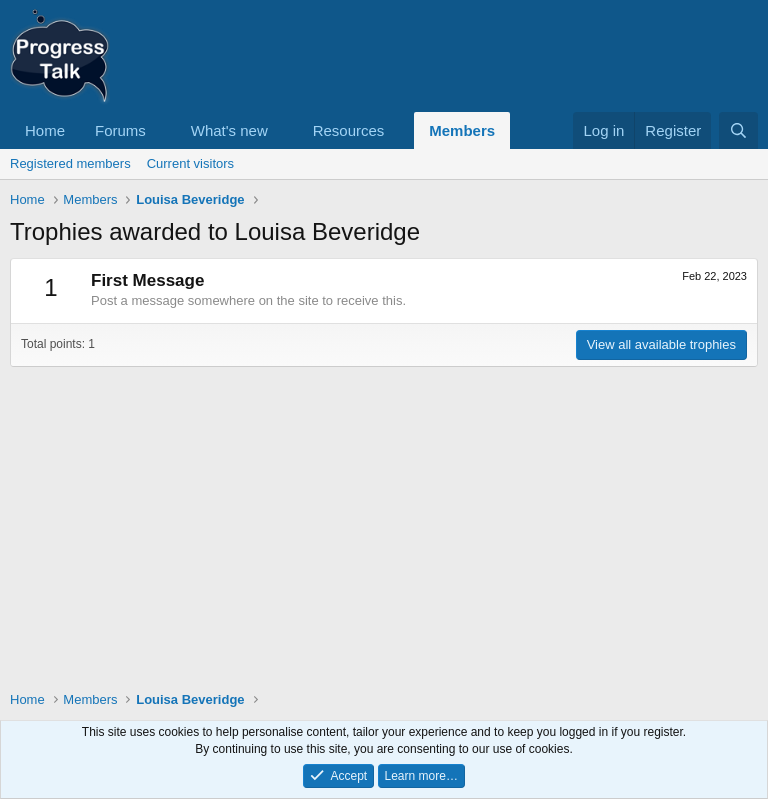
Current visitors (190, 163)
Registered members (70, 163)
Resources (349, 130)
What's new (229, 130)
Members (462, 130)
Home (45, 130)
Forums (120, 130)
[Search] (738, 130)
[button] (162, 130)
